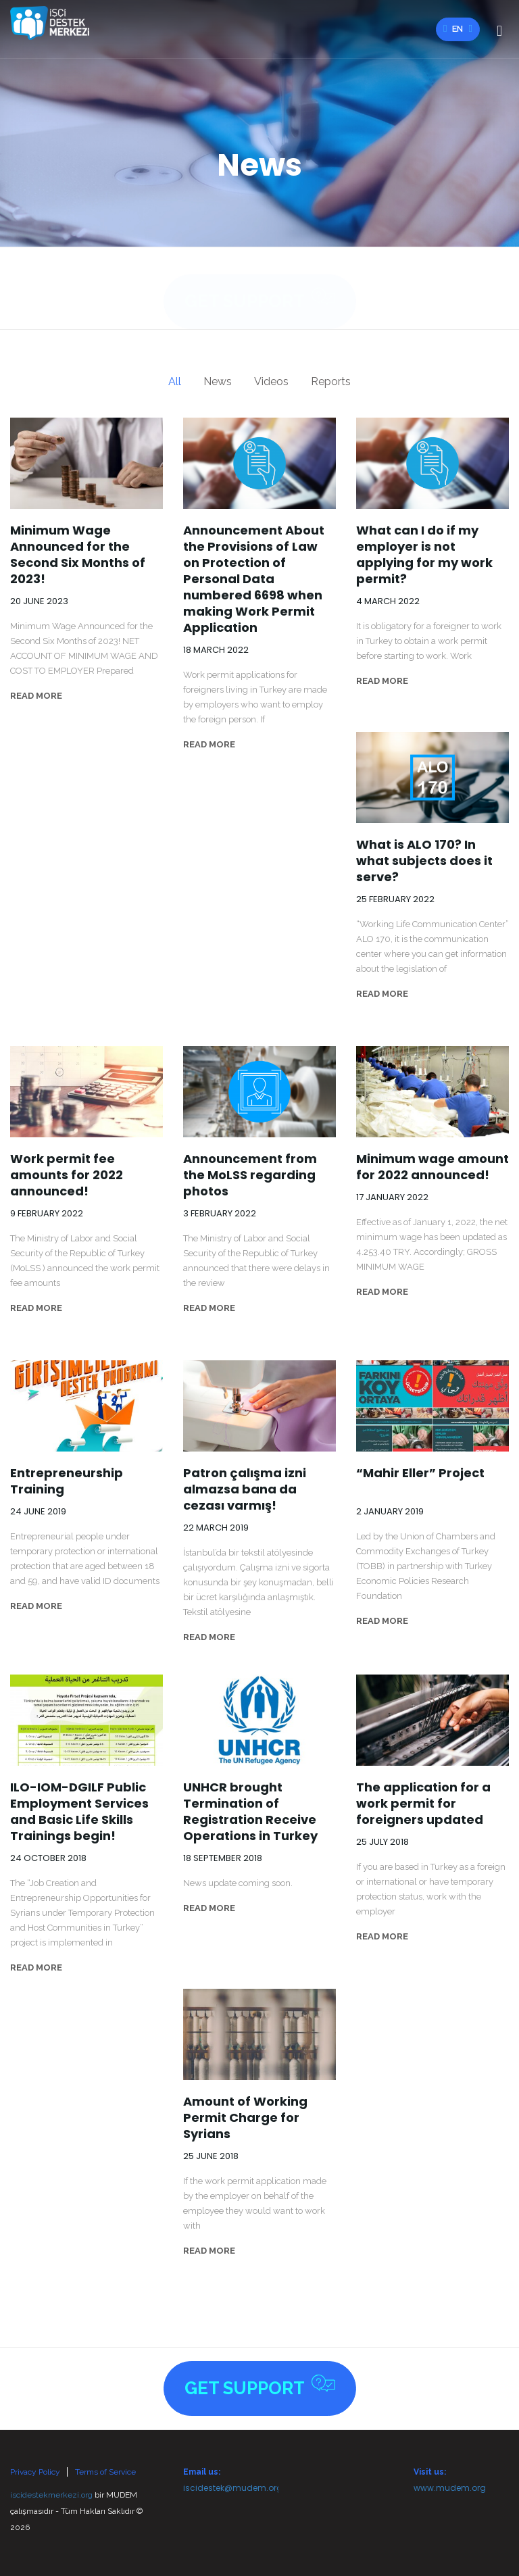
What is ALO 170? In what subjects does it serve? (424, 861)
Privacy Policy (35, 2472)
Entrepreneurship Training (66, 1481)
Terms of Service (105, 2472)
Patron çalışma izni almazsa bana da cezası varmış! (244, 1489)
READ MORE (36, 696)
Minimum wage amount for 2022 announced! (432, 1167)
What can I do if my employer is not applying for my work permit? (424, 554)
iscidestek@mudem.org (232, 2488)
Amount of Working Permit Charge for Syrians (245, 2118)
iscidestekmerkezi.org (51, 2495)
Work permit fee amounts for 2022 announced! (66, 1175)
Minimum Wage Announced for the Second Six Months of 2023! (77, 554)
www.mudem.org (450, 2488)
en (457, 29)
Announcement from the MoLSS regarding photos (250, 1175)
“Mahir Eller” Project (420, 1473)
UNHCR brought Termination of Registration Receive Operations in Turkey (250, 1811)
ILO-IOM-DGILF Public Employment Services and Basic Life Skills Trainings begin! (79, 1811)
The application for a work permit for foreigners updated (423, 1803)
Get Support (259, 286)
